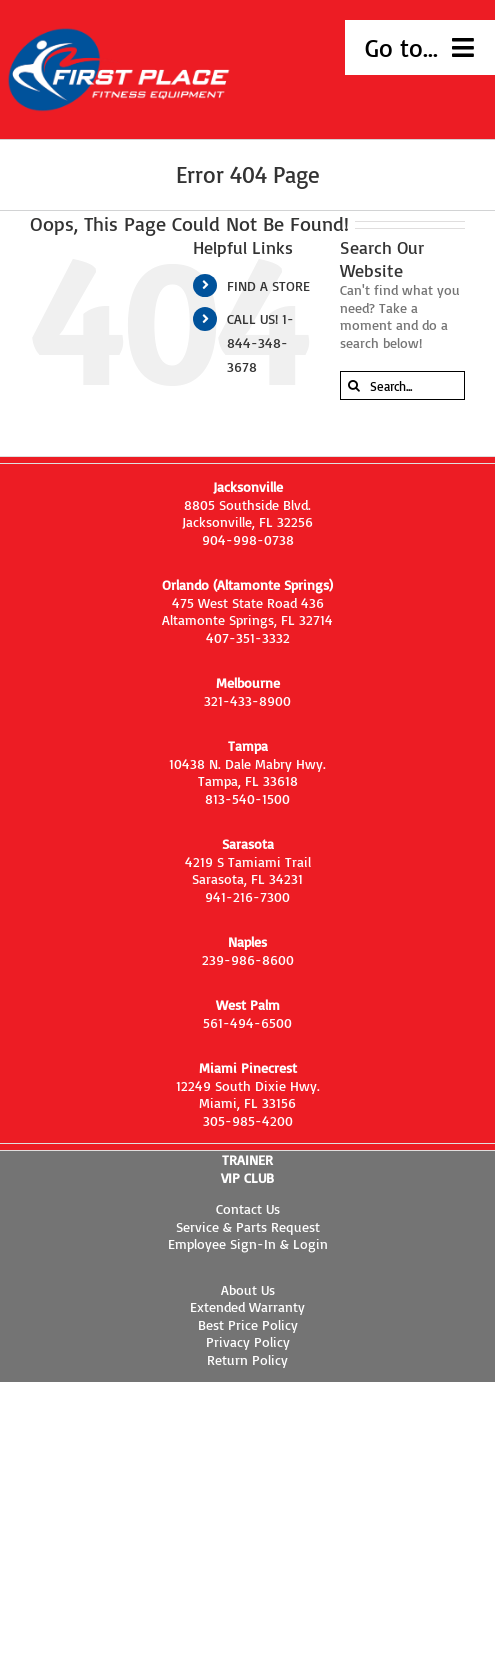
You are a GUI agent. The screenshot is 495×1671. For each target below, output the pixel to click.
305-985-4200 (248, 1120)
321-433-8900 (247, 700)
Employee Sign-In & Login (248, 1243)
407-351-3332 (248, 637)
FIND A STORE (268, 285)
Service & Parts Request (248, 1226)
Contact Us (248, 1208)
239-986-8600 (248, 959)
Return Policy (247, 1359)
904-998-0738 (248, 539)
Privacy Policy (248, 1341)
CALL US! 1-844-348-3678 (260, 342)
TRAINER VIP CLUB (247, 1168)
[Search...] (402, 385)
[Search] (354, 385)
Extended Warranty (247, 1306)
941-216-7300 (247, 896)
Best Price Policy (248, 1324)
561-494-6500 (247, 1022)
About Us (248, 1289)
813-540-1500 (247, 798)
